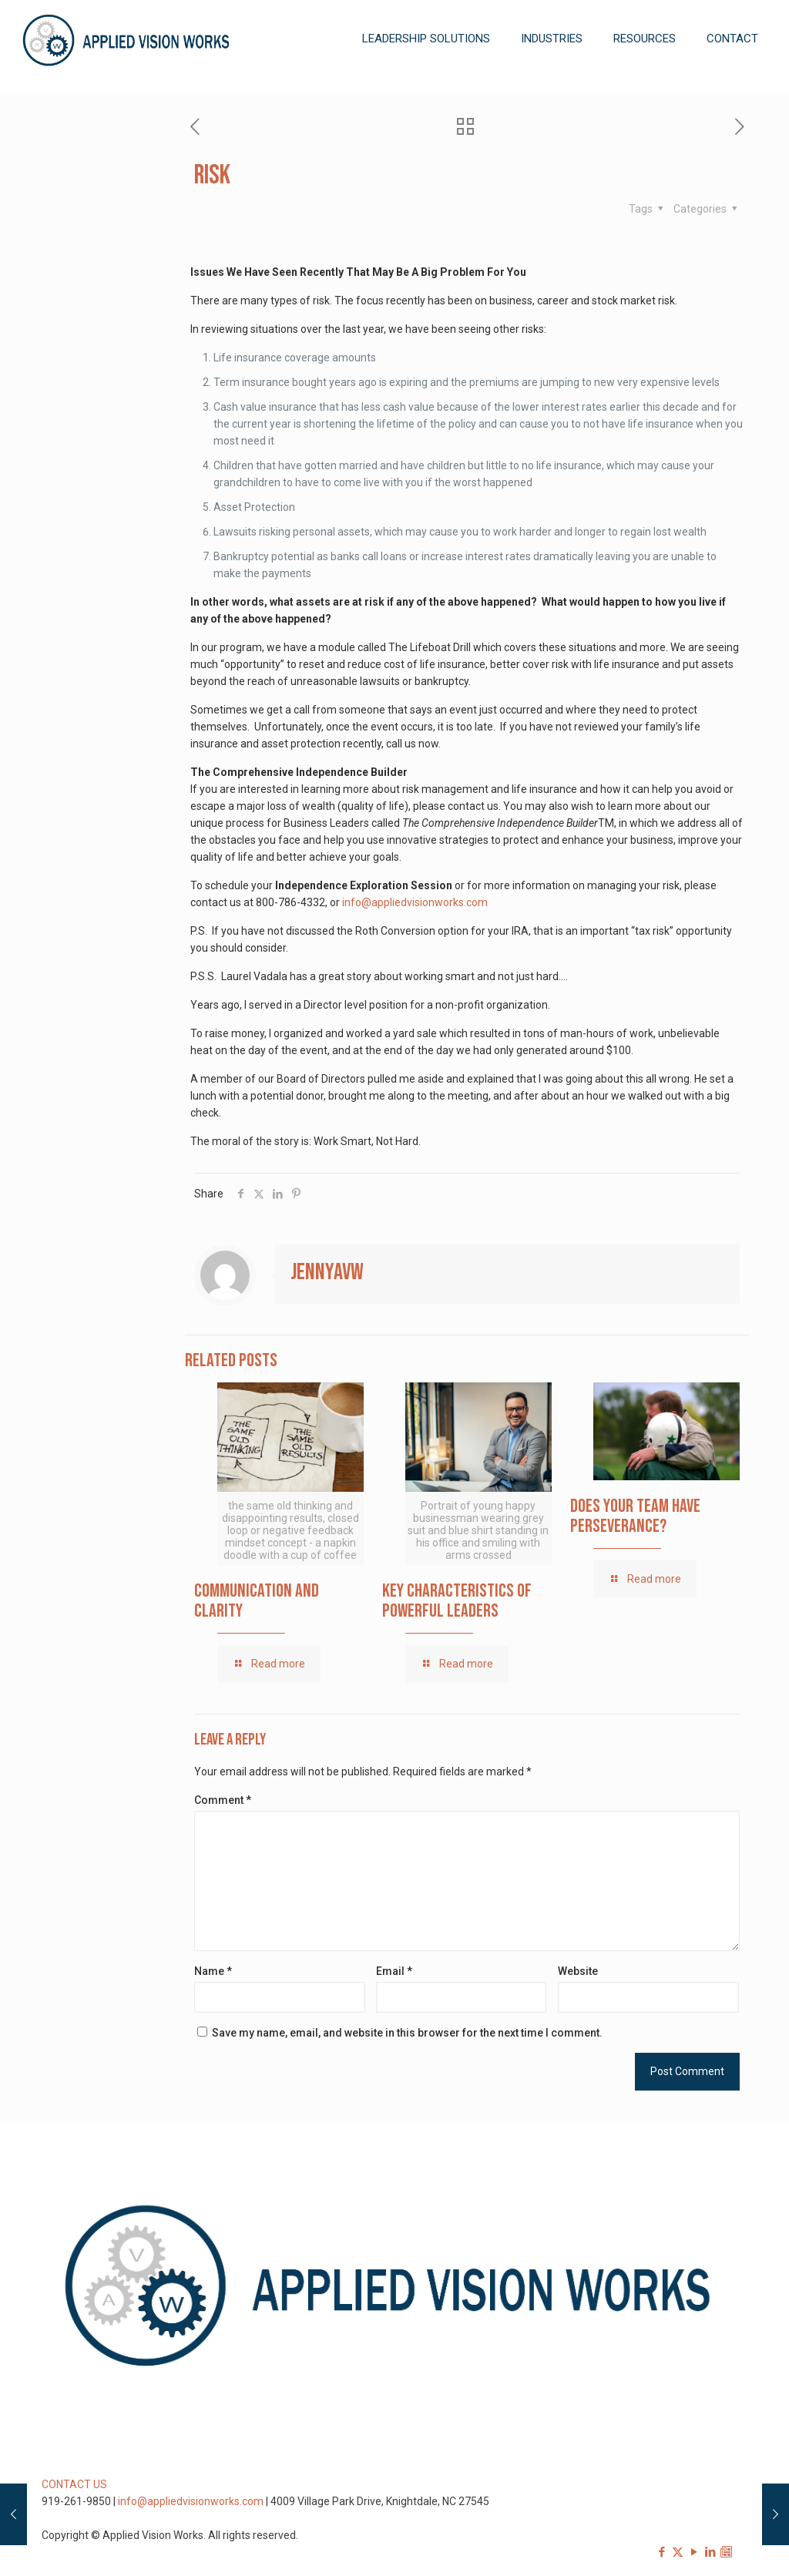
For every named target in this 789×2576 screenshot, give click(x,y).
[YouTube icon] (694, 2552)
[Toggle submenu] (426, 84)
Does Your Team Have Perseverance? (635, 1516)
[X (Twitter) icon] (677, 2552)
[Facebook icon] (661, 2552)
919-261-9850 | (80, 2501)
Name (213, 1971)
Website (578, 1971)
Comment (222, 1800)
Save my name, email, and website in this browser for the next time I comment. (407, 2033)
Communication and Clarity (256, 1601)
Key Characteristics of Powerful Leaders (457, 1601)
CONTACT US (74, 2484)
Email (394, 1971)
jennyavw (327, 1272)
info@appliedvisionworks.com (415, 902)
